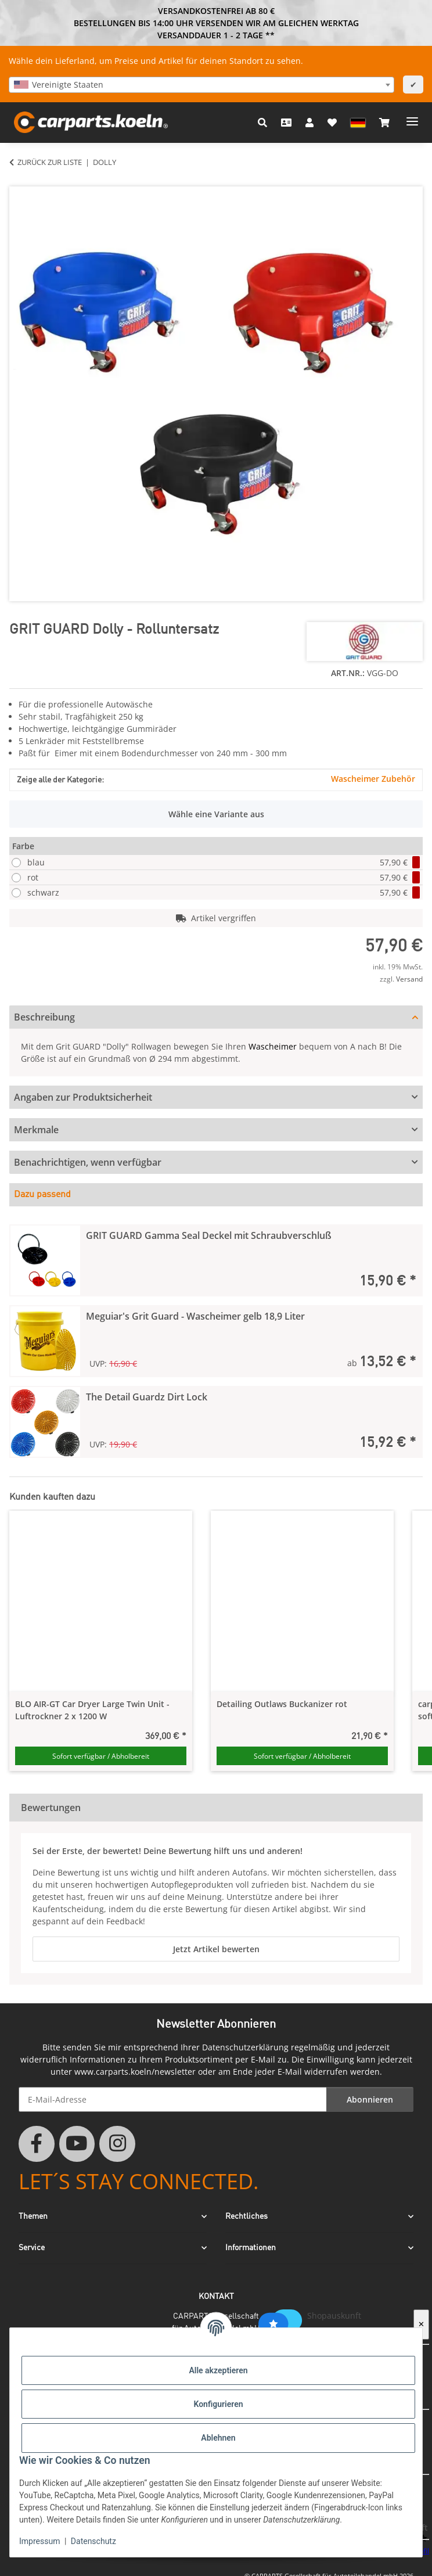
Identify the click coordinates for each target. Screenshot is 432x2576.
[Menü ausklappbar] (412, 117)
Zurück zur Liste (49, 162)
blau (223, 862)
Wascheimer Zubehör (373, 778)
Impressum (39, 2541)
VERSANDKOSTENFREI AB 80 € (216, 10)
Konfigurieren (218, 2404)
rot (223, 877)
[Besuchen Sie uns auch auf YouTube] (77, 2144)
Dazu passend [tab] (42, 1194)
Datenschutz (93, 2541)
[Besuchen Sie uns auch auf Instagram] (117, 2144)
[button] (262, 122)
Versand (409, 979)
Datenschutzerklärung (245, 2047)
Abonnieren (370, 2099)
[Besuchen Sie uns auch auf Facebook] (37, 2144)
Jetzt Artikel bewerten (216, 1949)
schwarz (223, 892)
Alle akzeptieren (218, 2370)
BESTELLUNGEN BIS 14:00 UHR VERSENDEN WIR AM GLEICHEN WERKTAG (216, 22)
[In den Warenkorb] (18, 180)
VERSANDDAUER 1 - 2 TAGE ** (216, 35)
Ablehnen (218, 2437)
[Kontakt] (286, 122)
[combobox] (201, 85)
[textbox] (201, 84)
